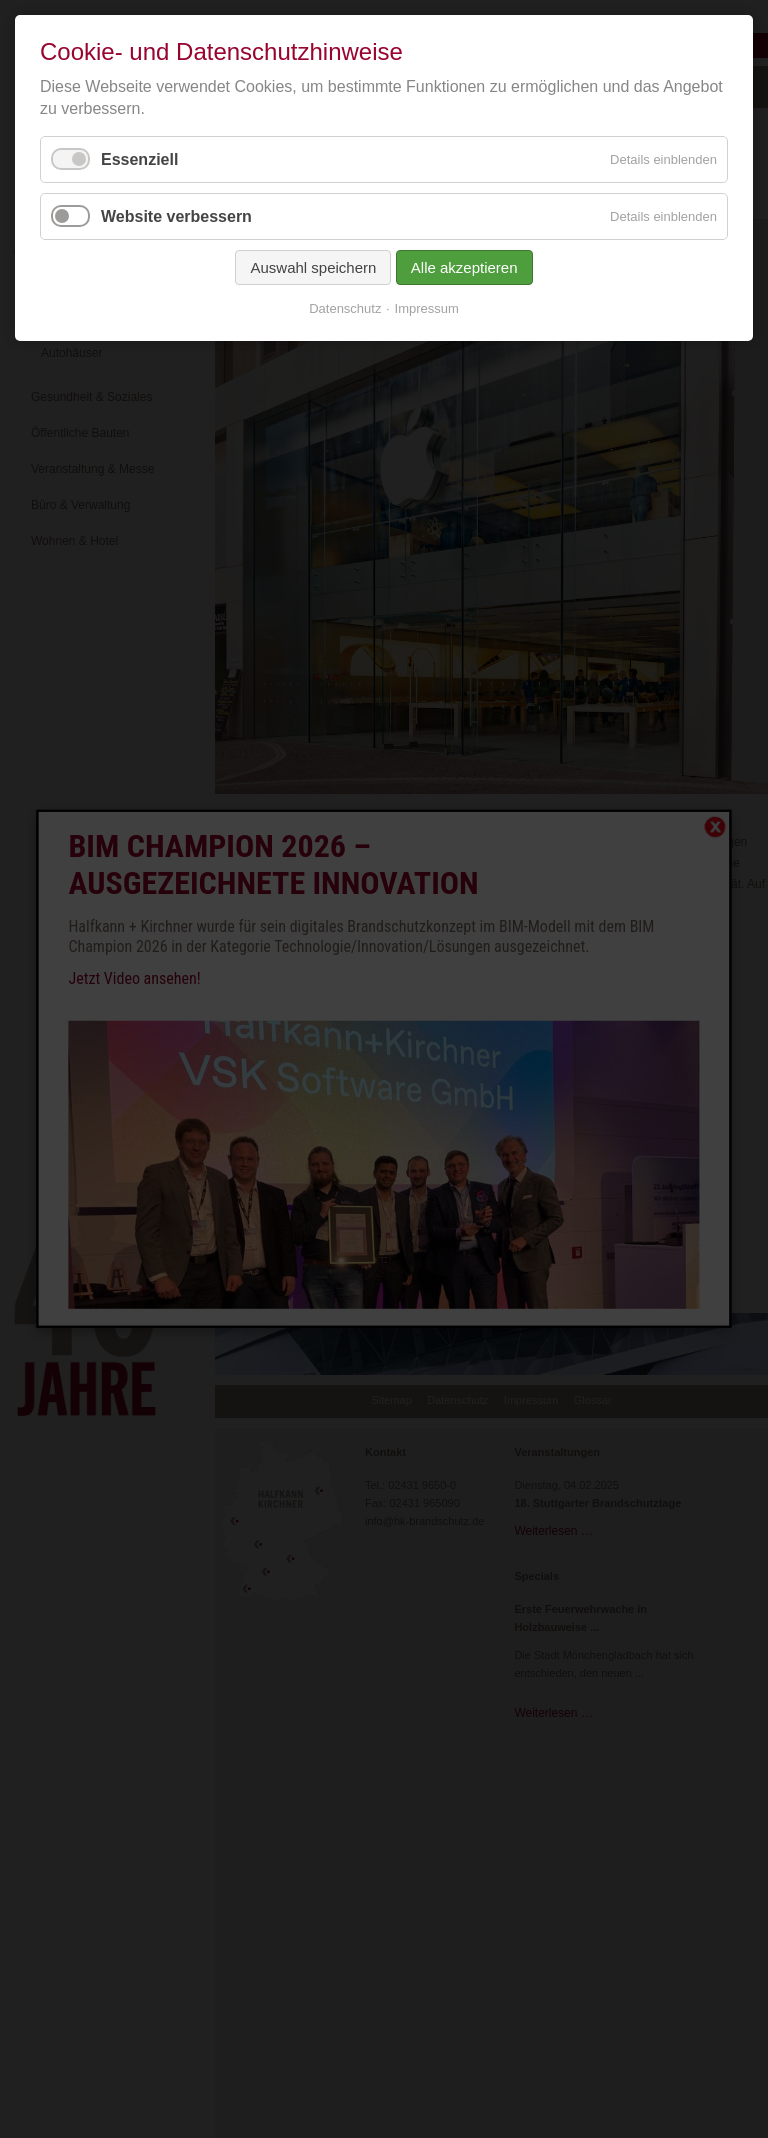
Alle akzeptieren (464, 267)
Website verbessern (176, 216)
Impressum (427, 308)
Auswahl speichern (313, 267)
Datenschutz (345, 308)
